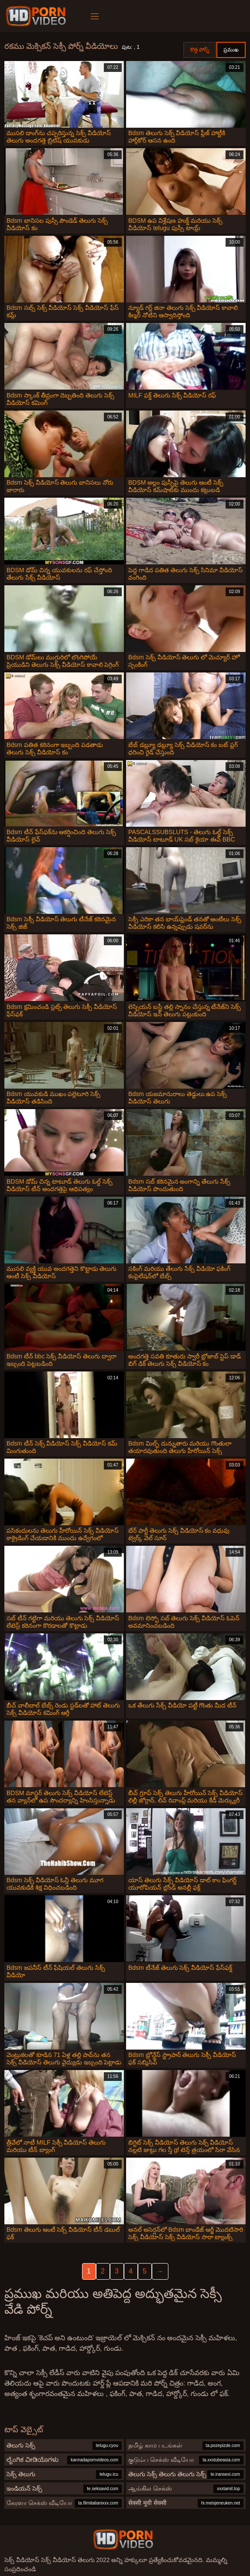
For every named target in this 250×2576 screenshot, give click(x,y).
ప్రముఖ (231, 50)
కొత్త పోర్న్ (199, 50)
